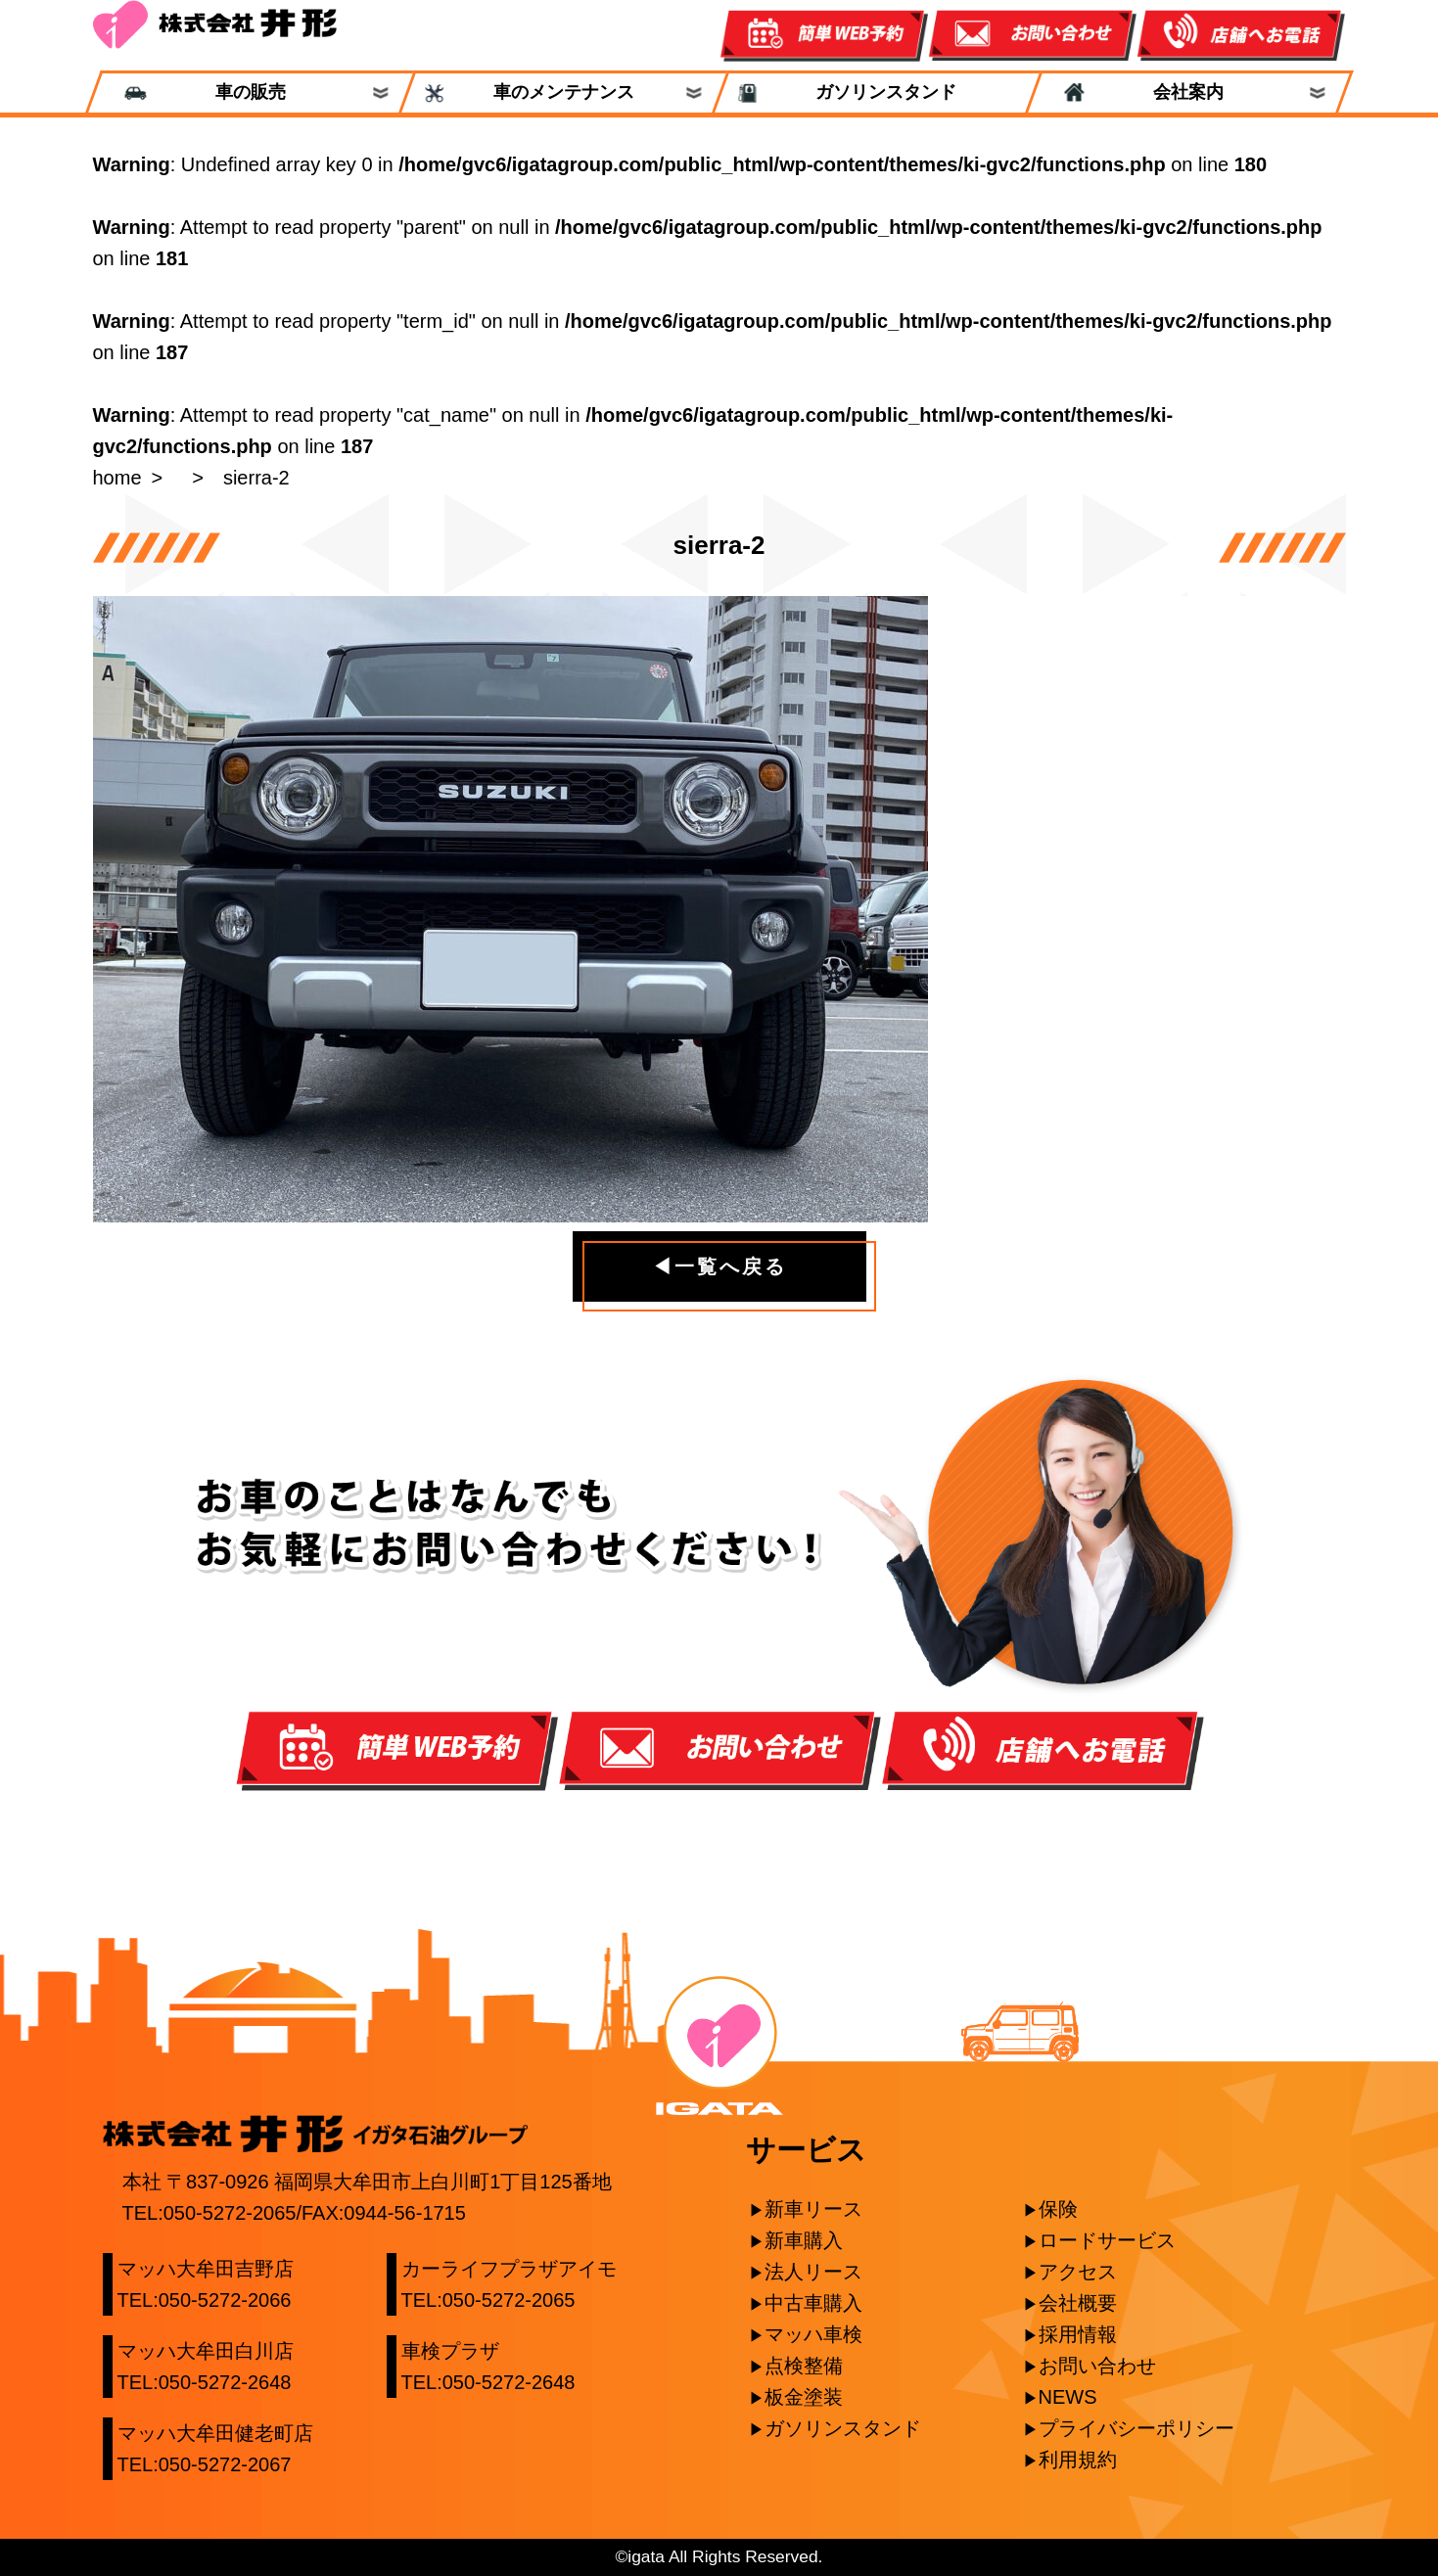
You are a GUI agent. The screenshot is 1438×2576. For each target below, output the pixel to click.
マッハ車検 (813, 2334)
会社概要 (1078, 2303)
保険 (1058, 2209)
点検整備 (804, 2365)
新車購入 (804, 2240)
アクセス (1078, 2271)
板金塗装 (804, 2397)
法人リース (813, 2271)
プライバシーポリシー (1136, 2428)
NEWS (1068, 2397)
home (117, 477)
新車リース (813, 2209)
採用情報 (1078, 2334)
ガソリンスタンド (876, 92)
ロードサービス (1107, 2240)
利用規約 (1078, 2459)
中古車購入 (813, 2303)
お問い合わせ (1097, 2365)
